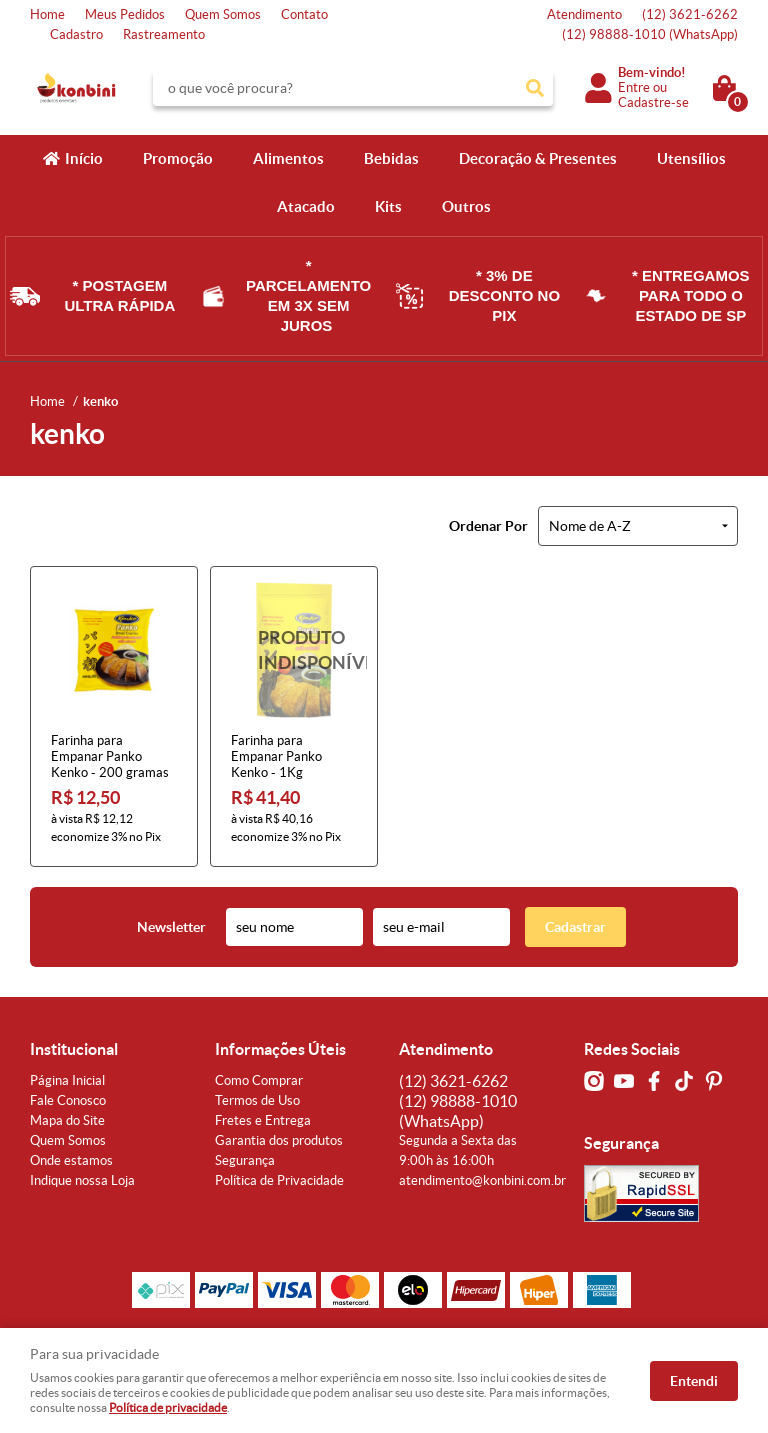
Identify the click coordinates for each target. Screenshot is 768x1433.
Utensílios (691, 158)
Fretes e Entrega (263, 1120)
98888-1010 (650, 34)
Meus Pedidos (125, 14)
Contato (304, 14)
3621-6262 (690, 14)
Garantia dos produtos (279, 1140)
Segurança (245, 1160)
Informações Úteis (280, 1049)
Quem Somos (223, 14)
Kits (388, 206)
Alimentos (288, 158)
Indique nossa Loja (82, 1180)
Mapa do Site (67, 1120)
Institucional (74, 1049)
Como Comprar (259, 1080)
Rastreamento (164, 34)
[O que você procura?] (535, 88)
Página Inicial (67, 1080)
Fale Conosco (68, 1100)
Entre (634, 87)
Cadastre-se (653, 102)
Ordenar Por (488, 526)
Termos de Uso (257, 1100)
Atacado (306, 206)
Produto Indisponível (294, 650)
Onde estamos (71, 1160)
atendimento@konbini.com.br (482, 1180)
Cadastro (76, 34)
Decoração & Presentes (538, 158)
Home (47, 14)
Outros (466, 206)
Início (84, 158)
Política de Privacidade (279, 1180)
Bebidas (391, 158)
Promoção (178, 158)
